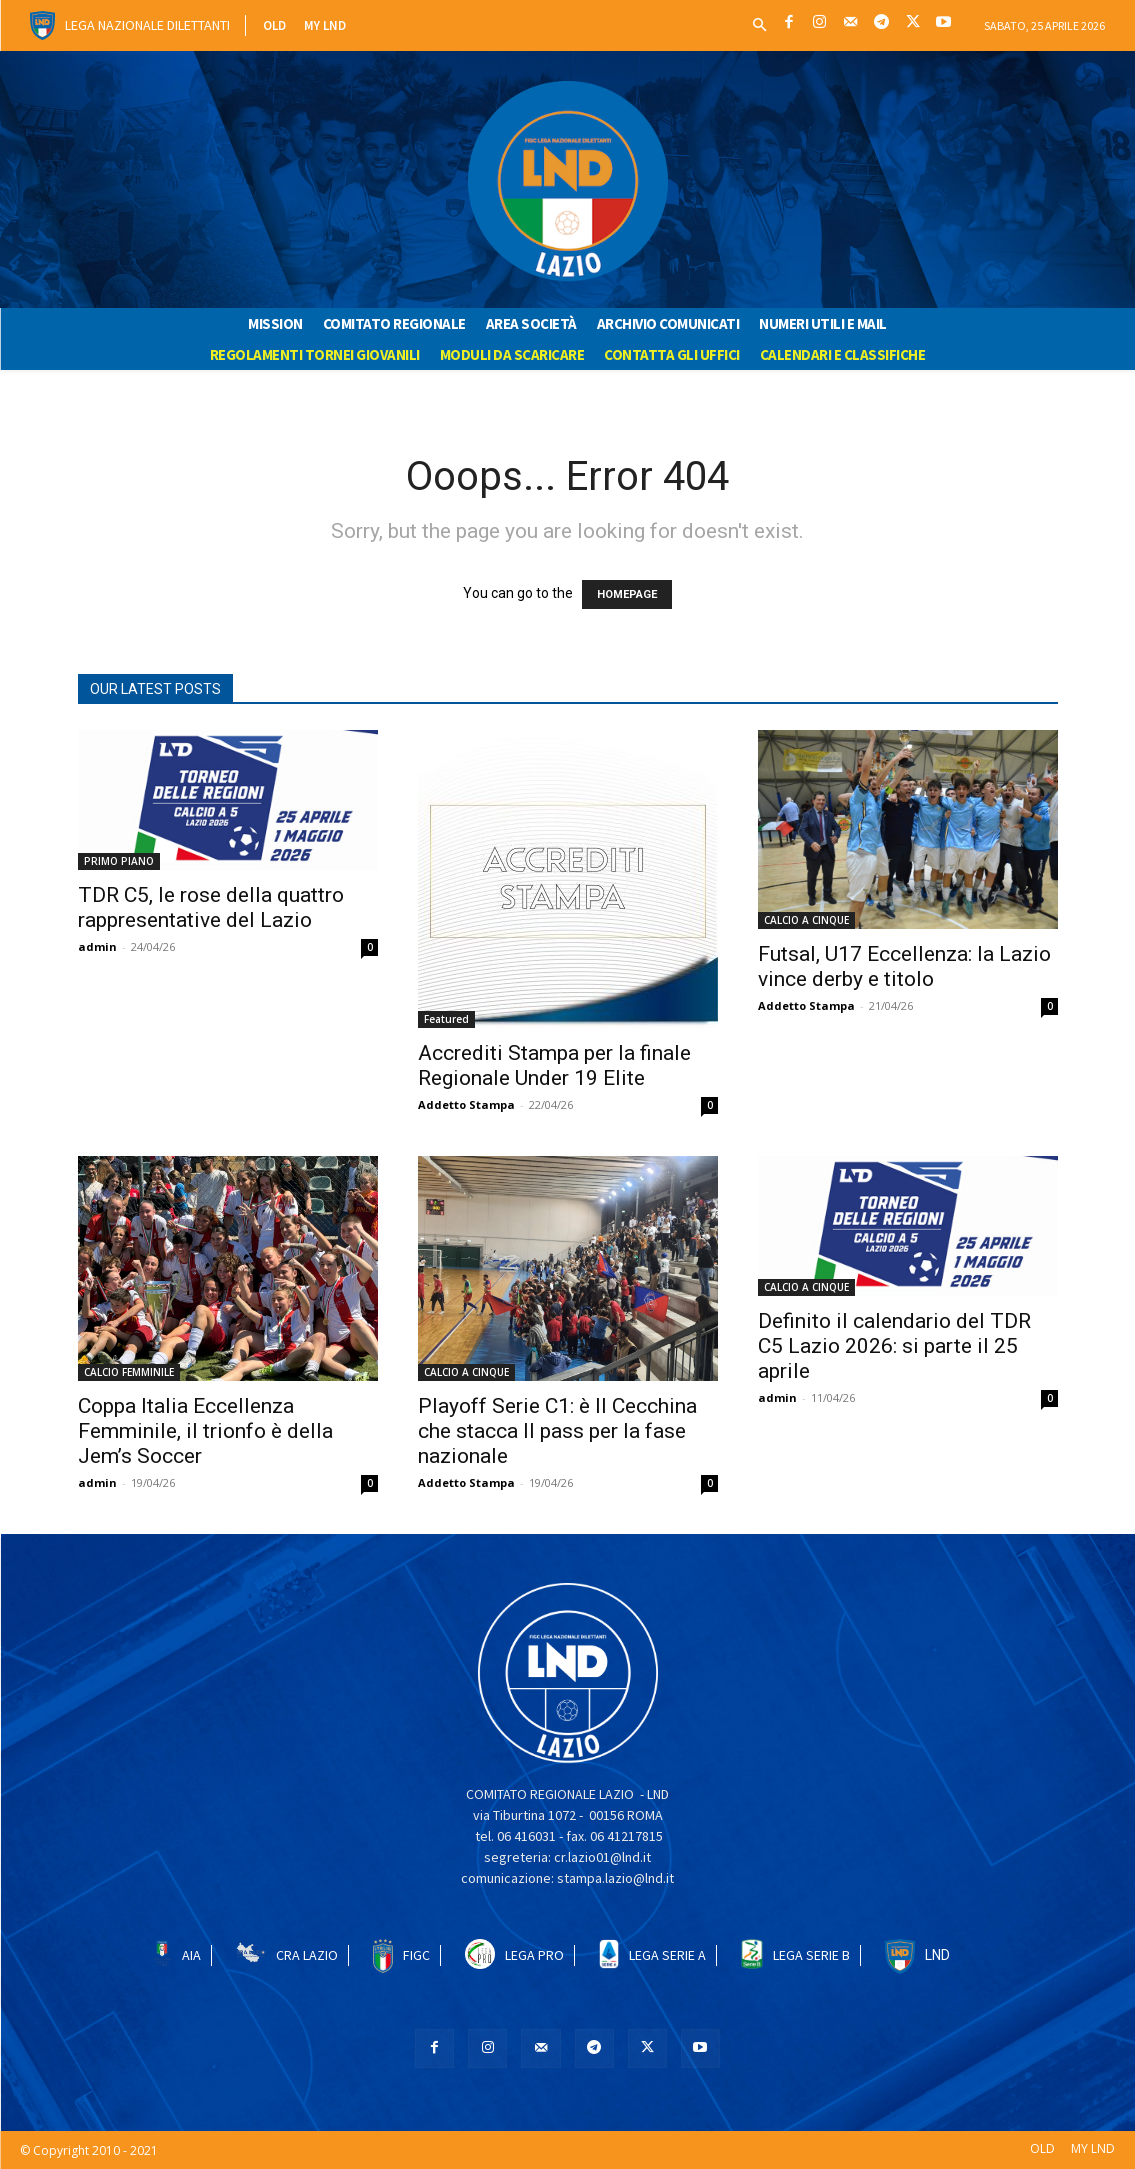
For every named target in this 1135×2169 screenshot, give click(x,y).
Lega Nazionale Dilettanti (147, 25)
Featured (446, 1019)
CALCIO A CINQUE (806, 920)
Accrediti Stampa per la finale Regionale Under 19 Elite (554, 1065)
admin (97, 946)
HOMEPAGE (627, 594)
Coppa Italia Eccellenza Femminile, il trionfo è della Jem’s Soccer (205, 1431)
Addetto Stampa (466, 1104)
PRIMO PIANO (119, 861)
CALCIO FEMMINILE (129, 1372)
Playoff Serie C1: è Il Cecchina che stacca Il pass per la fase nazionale (557, 1431)
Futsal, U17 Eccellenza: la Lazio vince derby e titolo (904, 966)
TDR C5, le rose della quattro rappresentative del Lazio (211, 907)
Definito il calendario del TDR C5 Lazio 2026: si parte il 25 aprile (894, 1346)
